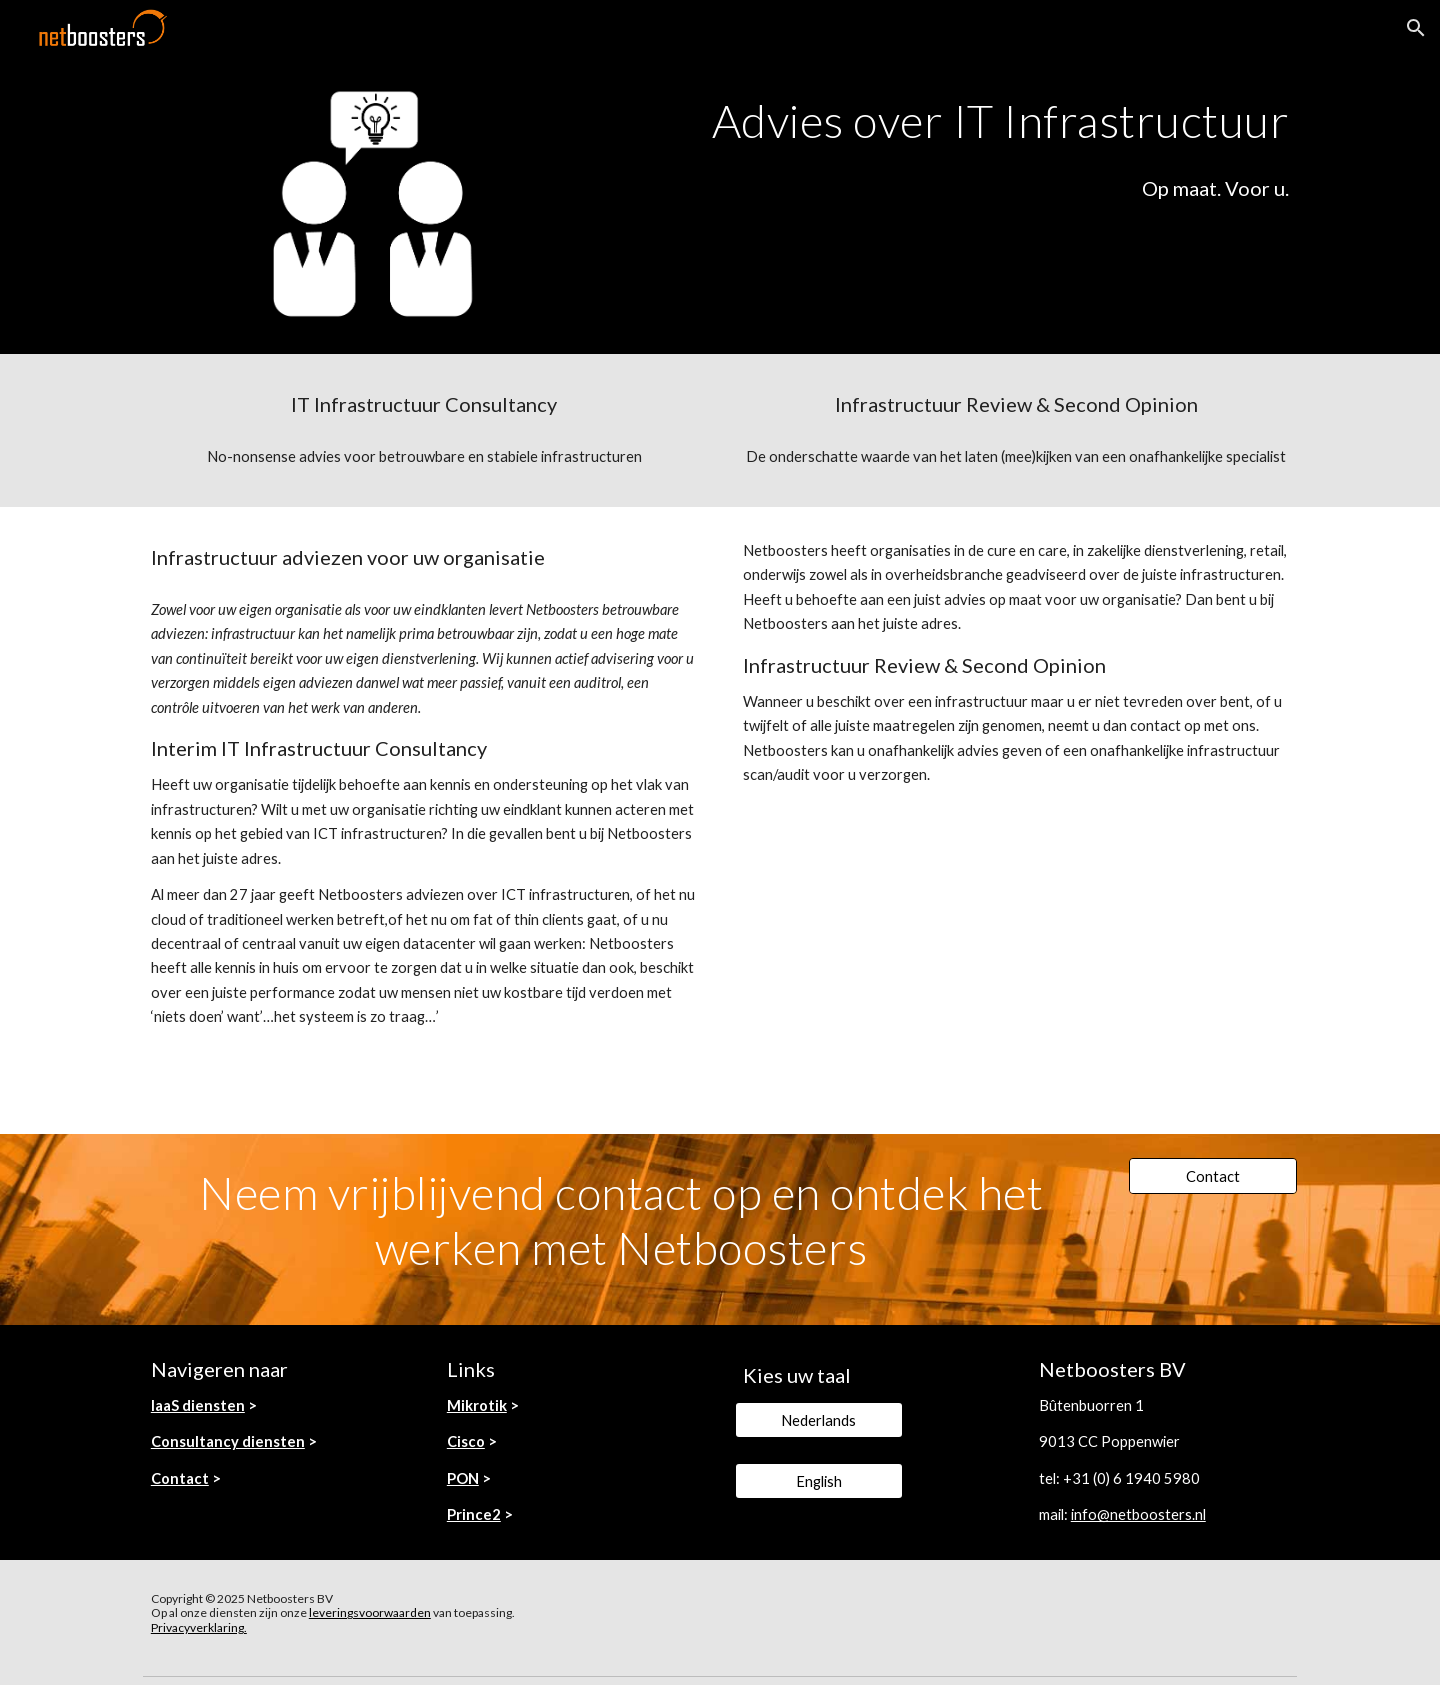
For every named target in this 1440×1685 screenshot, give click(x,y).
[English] (819, 1481)
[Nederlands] (819, 1420)
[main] (966, 121)
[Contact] (1213, 1176)
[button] (1416, 28)
